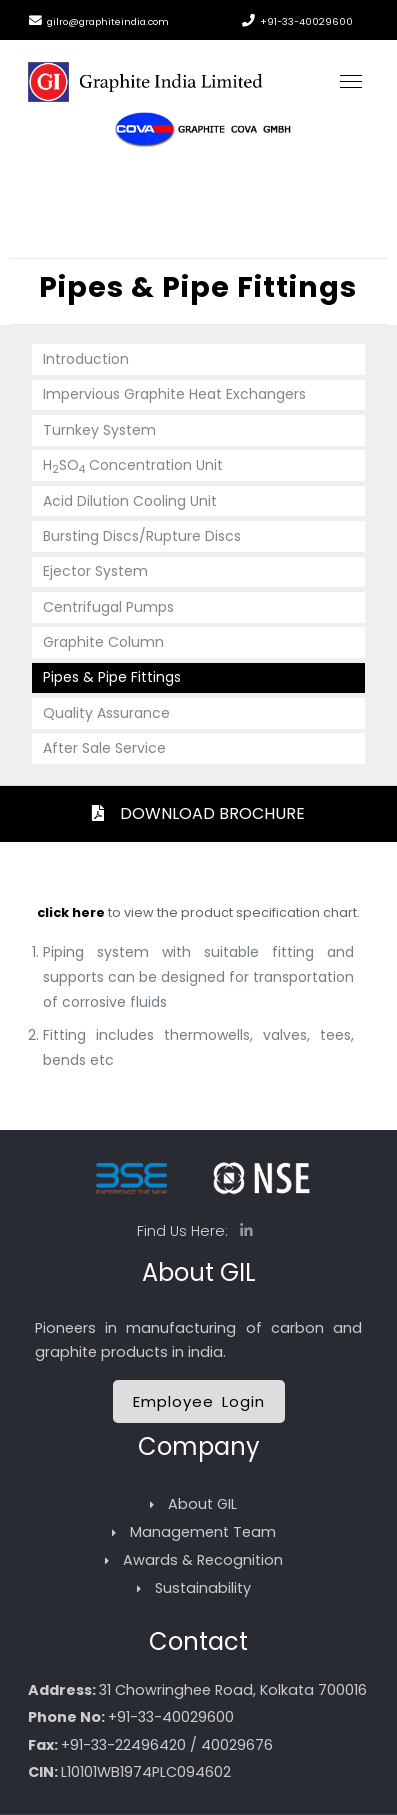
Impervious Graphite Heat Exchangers (174, 394)
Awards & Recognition (203, 1560)
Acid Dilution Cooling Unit (130, 501)
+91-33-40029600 (306, 21)
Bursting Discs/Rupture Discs (142, 536)
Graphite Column (103, 642)
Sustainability (203, 1588)
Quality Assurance (106, 713)
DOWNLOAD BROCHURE (198, 813)
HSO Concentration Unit (133, 466)
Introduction (86, 359)
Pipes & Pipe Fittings (112, 677)
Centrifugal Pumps (108, 607)
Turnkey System (99, 430)
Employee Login (199, 1401)
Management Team (203, 1532)
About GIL (202, 1504)
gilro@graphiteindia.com (108, 21)
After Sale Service (104, 748)
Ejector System (95, 571)
